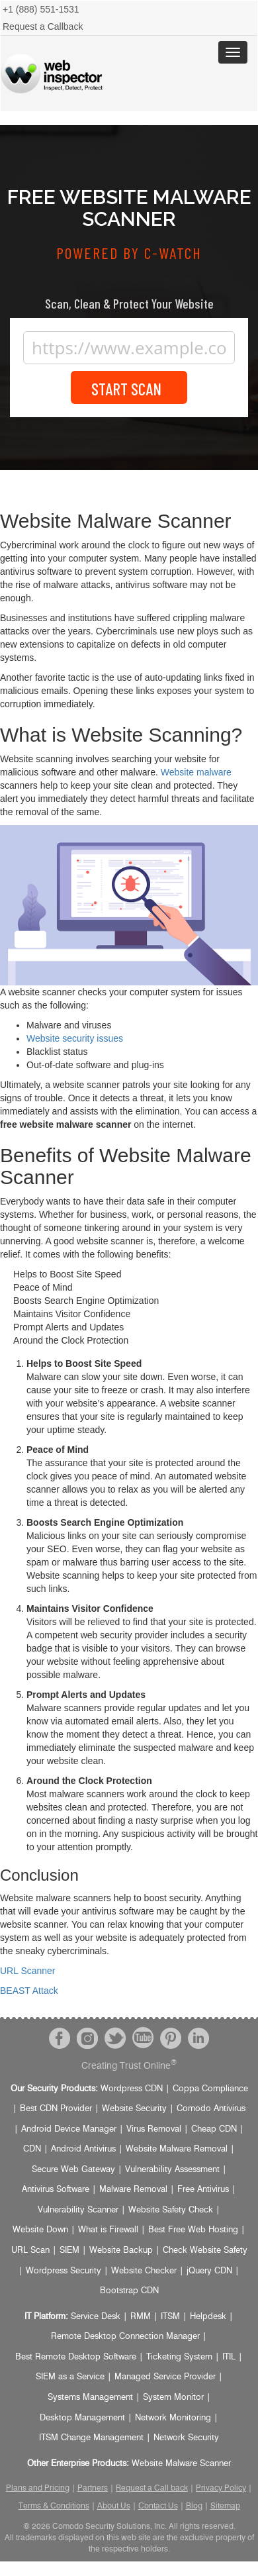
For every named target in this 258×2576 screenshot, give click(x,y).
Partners (92, 2488)
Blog (194, 2506)
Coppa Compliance (210, 2089)
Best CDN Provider (56, 2109)
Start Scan (129, 387)
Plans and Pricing (37, 2488)
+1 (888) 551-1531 (41, 9)
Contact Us (158, 2506)
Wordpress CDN (132, 2089)
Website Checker (144, 2271)
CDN (32, 2149)
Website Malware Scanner (181, 2463)
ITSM (170, 2316)
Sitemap (225, 2506)
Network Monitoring (173, 2418)
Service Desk (95, 2316)
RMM (140, 2316)
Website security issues (74, 1038)
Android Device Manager (68, 2129)
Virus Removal (153, 2129)
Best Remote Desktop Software (75, 2357)
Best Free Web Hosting (193, 2230)
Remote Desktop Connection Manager (125, 2336)
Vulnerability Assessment (172, 2169)
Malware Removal (133, 2189)
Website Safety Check (170, 2210)
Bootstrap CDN (129, 2291)
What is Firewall (108, 2230)
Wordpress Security (63, 2271)
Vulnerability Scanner (78, 2210)
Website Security (134, 2109)
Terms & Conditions (54, 2506)
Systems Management (90, 2397)
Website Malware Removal (177, 2149)
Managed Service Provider (165, 2377)
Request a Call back (152, 2488)
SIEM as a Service (70, 2377)
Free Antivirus (203, 2189)
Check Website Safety (205, 2250)
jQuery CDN (209, 2271)
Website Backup (121, 2250)
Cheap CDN (214, 2129)
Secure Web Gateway (73, 2169)
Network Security (186, 2438)
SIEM (69, 2250)
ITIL (229, 2357)
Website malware (196, 772)
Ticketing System (179, 2357)
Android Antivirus (83, 2149)
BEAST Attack (29, 1990)
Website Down (40, 2230)
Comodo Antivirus (211, 2109)
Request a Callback (43, 26)
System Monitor (173, 2397)
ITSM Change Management (91, 2438)
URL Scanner (28, 1970)
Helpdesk (208, 2316)
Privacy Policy (221, 2488)
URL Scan (30, 2250)
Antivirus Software (55, 2189)
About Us (113, 2506)
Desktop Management (82, 2418)
